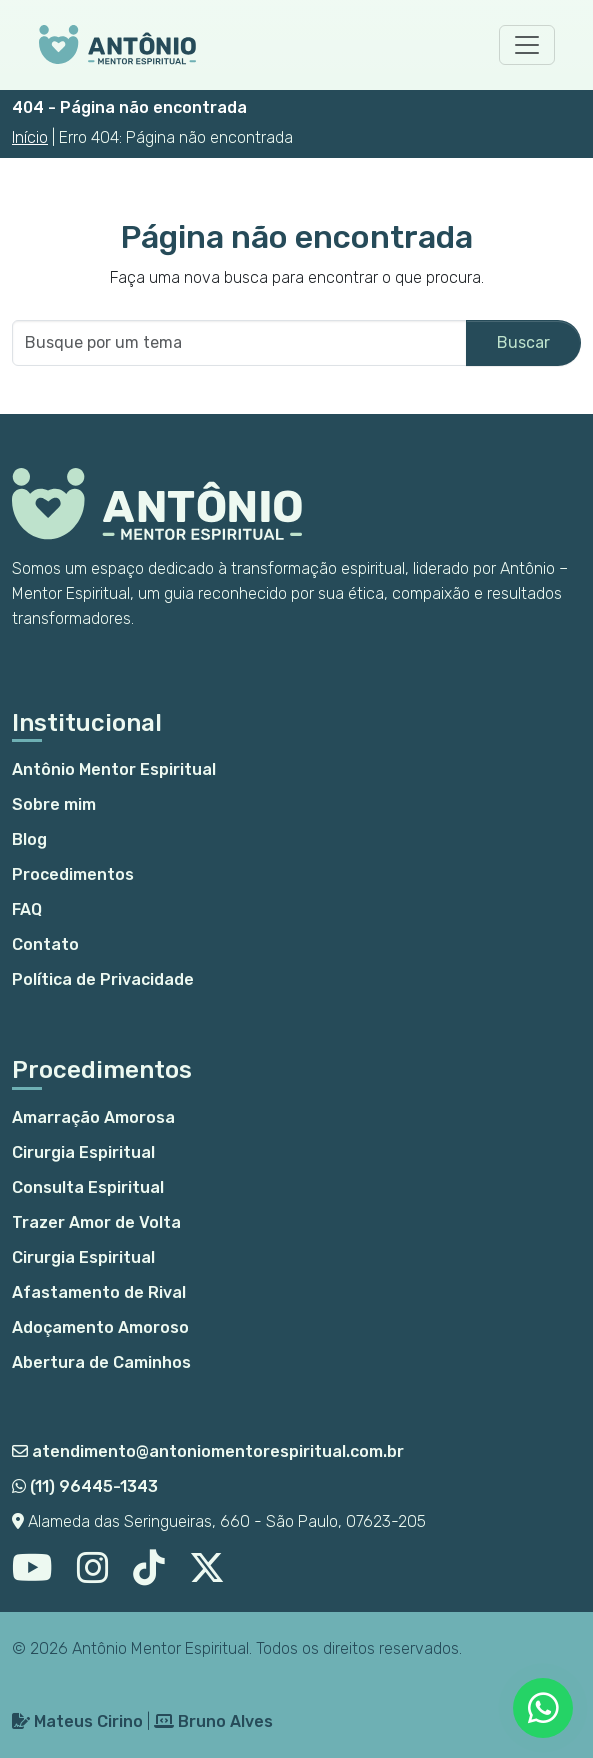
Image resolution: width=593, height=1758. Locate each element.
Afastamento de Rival (99, 1292)
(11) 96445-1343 (85, 1486)
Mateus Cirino (77, 1721)
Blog (29, 839)
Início (30, 137)
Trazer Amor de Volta (96, 1222)
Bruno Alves (213, 1721)
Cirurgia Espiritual (83, 1152)
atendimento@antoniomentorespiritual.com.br (208, 1451)
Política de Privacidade (103, 979)
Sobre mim (54, 804)
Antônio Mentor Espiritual (114, 769)
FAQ (27, 909)
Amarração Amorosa (93, 1117)
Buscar (523, 342)
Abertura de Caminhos (101, 1362)
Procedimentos (73, 874)
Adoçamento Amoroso (100, 1327)
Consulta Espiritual (88, 1187)
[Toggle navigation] (527, 45)
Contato (45, 944)
